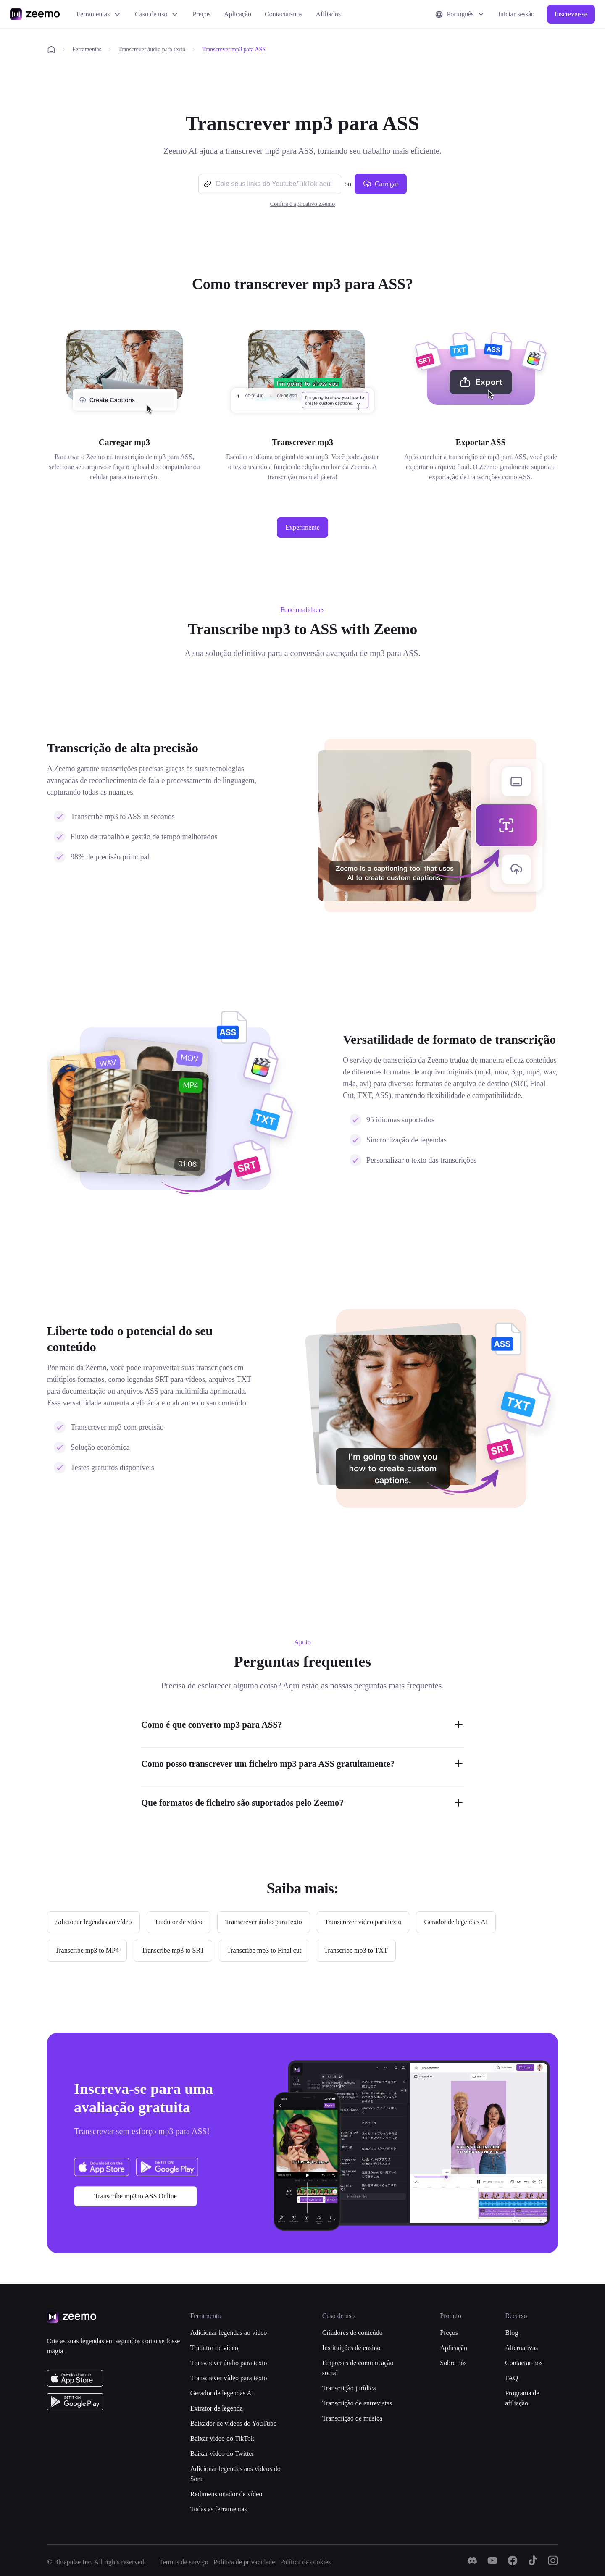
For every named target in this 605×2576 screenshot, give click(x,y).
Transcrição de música (352, 2418)
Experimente (302, 527)
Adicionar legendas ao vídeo (228, 2332)
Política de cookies (305, 2561)
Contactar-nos (283, 14)
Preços (201, 14)
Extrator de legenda (216, 2408)
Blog (511, 2332)
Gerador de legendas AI (222, 2393)
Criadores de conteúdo (352, 2332)
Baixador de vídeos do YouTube (233, 2423)
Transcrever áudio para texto (151, 49)
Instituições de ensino (351, 2347)
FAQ (511, 2378)
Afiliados (328, 14)
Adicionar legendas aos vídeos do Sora (235, 2473)
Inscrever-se (571, 14)
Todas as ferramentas (218, 2509)
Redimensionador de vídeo (226, 2493)
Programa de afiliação (522, 2398)
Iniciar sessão (516, 14)
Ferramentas (98, 14)
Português (460, 14)
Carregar (380, 184)
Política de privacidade (244, 2561)
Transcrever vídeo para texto (228, 2378)
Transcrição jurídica (349, 2388)
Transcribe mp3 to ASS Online (135, 2196)
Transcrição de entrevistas (357, 2403)
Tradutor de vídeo (214, 2347)
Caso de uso (157, 14)
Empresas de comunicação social (358, 2367)
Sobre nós (453, 2362)
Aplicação (237, 14)
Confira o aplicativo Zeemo (302, 204)
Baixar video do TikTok (222, 2438)
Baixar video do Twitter (222, 2453)
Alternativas (521, 2347)
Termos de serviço (183, 2561)
